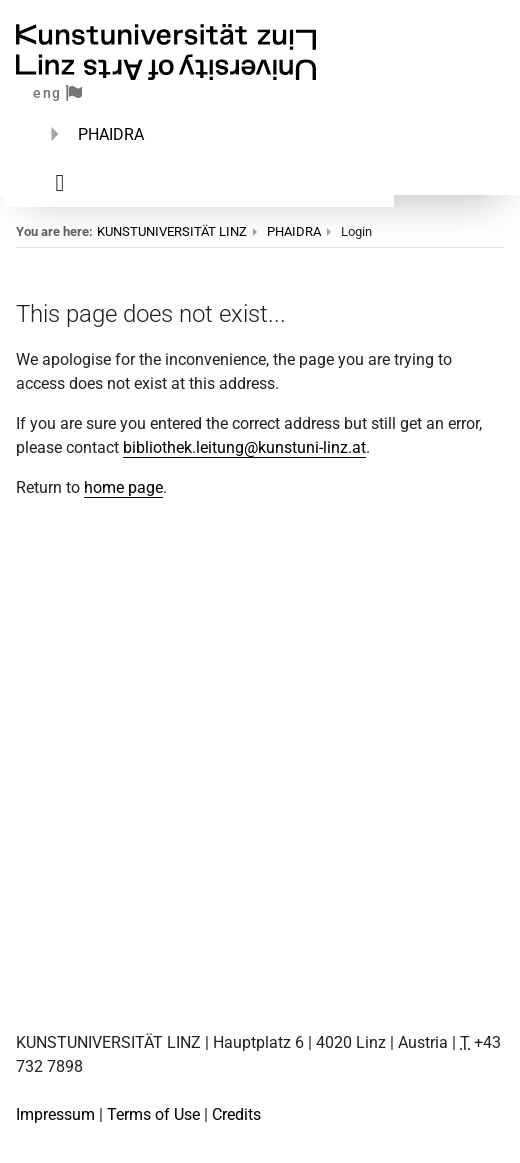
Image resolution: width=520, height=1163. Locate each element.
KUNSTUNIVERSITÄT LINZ (172, 231)
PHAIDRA (111, 134)
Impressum (55, 1114)
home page (123, 487)
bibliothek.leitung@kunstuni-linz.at (244, 447)
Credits (236, 1114)
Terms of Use (153, 1114)
